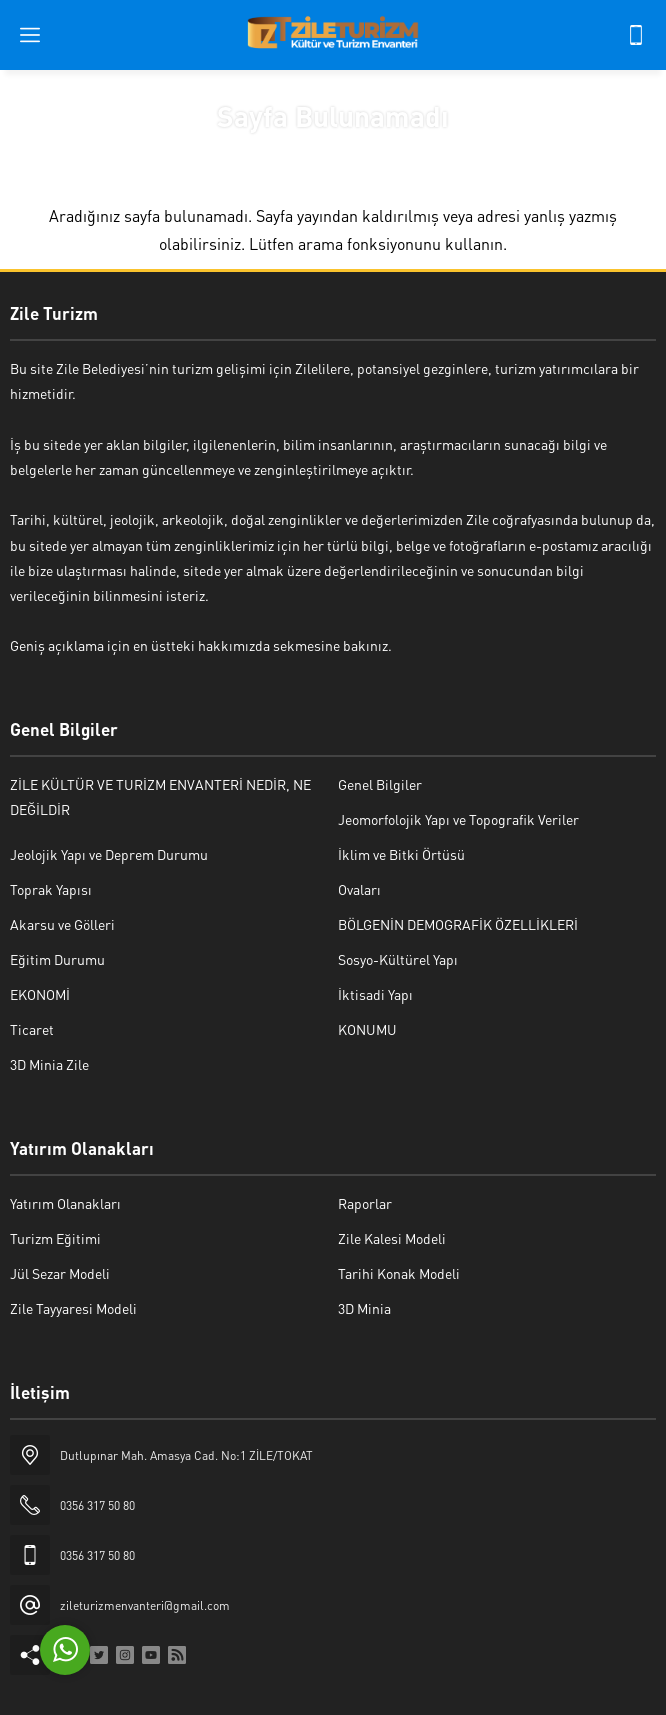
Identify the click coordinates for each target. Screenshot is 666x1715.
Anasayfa (271, 153)
